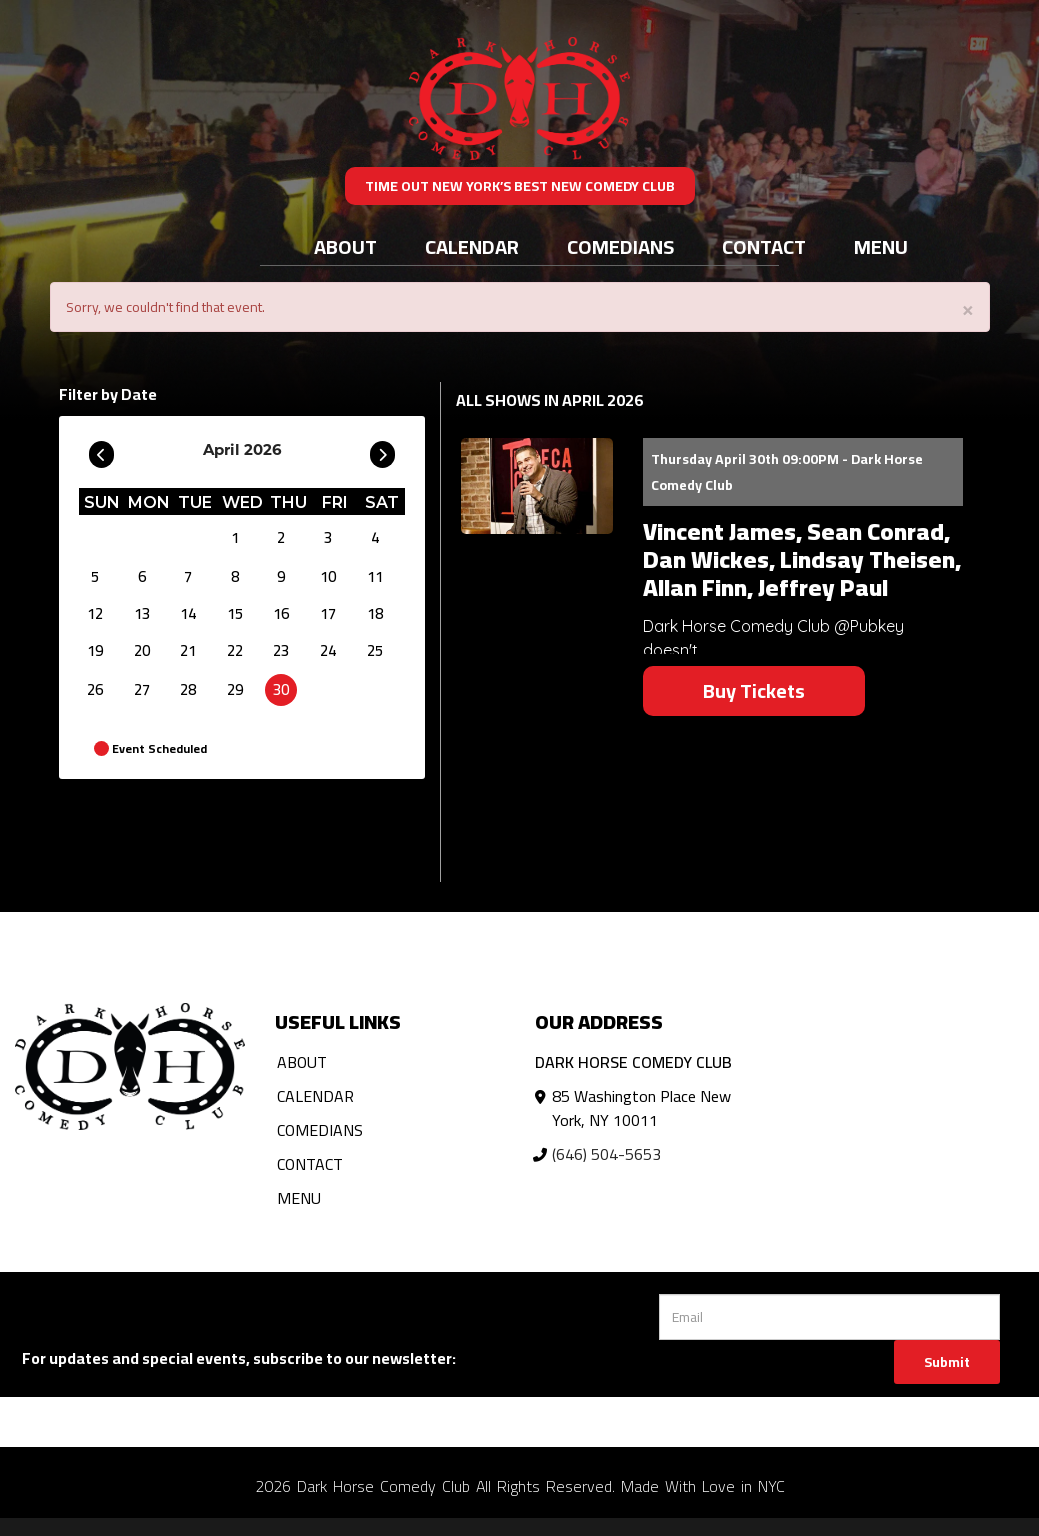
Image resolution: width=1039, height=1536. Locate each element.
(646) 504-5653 (606, 1154)
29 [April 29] (235, 689)
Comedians (620, 246)
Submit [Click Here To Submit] (947, 1362)
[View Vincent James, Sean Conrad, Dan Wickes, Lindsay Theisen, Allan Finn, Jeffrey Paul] (537, 486)
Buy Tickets (754, 690)
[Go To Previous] (101, 450)
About (345, 246)
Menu (881, 246)
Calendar (472, 246)
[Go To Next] (382, 450)
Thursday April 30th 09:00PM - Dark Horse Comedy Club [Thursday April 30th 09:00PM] (787, 472)
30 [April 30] (281, 689)
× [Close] (968, 308)
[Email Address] (829, 1317)
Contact (764, 246)
